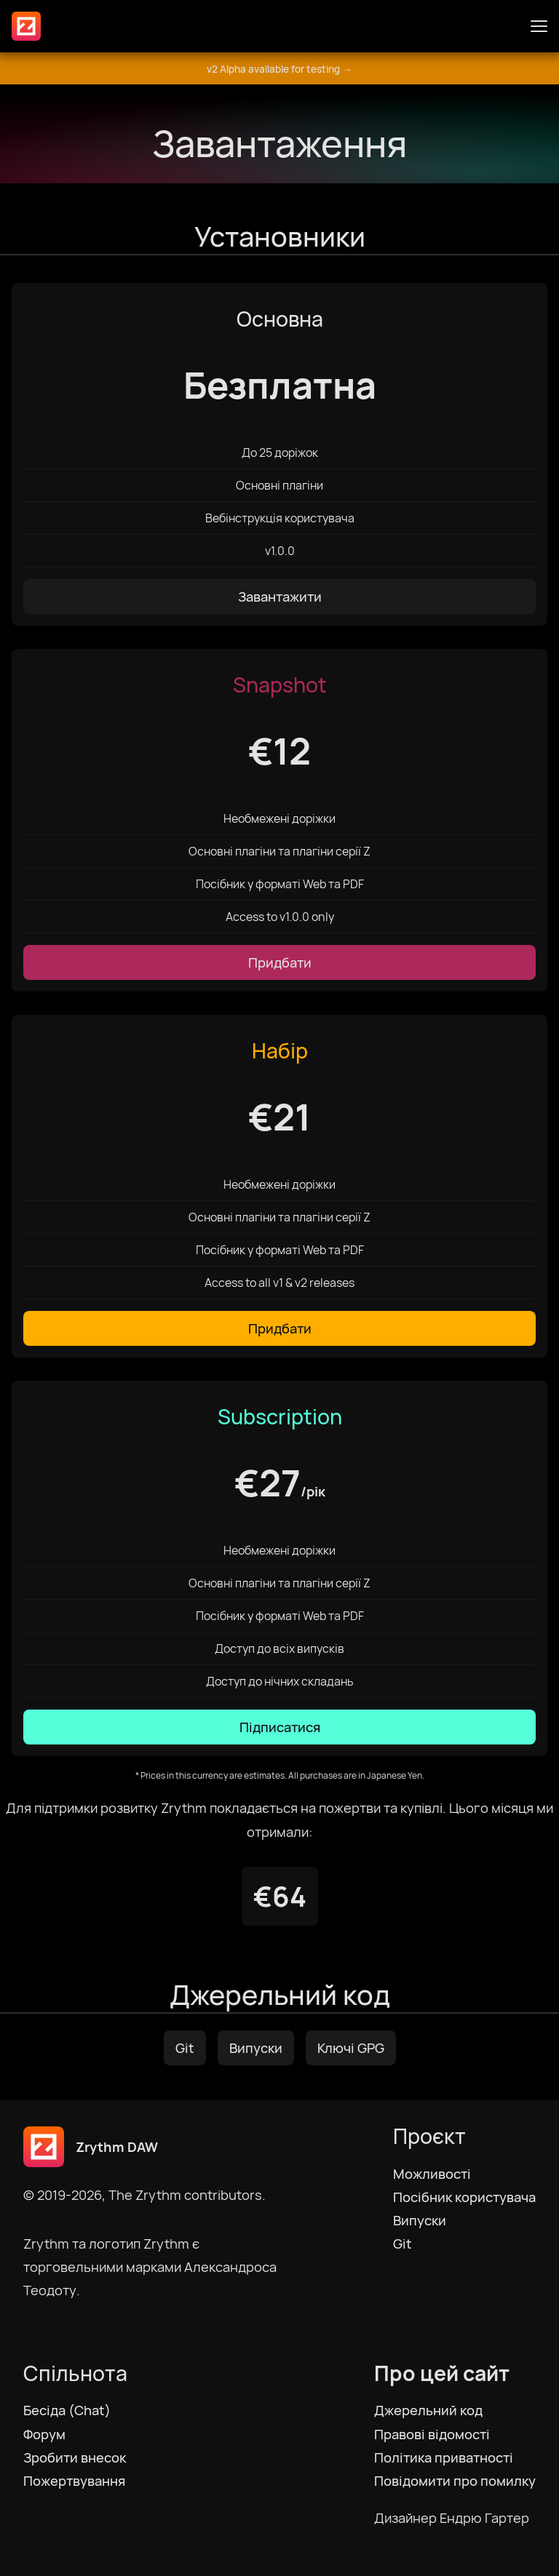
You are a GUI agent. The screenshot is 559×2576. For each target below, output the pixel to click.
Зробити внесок (74, 2457)
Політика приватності (443, 2457)
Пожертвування (74, 2480)
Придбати (280, 962)
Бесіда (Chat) (67, 2410)
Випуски (255, 2047)
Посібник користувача (464, 2197)
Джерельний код (428, 2410)
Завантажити (280, 596)
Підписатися (279, 1727)
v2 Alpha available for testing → (279, 69)
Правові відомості (432, 2434)
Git (184, 2047)
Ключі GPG (350, 2047)
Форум (44, 2434)
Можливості (432, 2173)
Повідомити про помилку (455, 2480)
